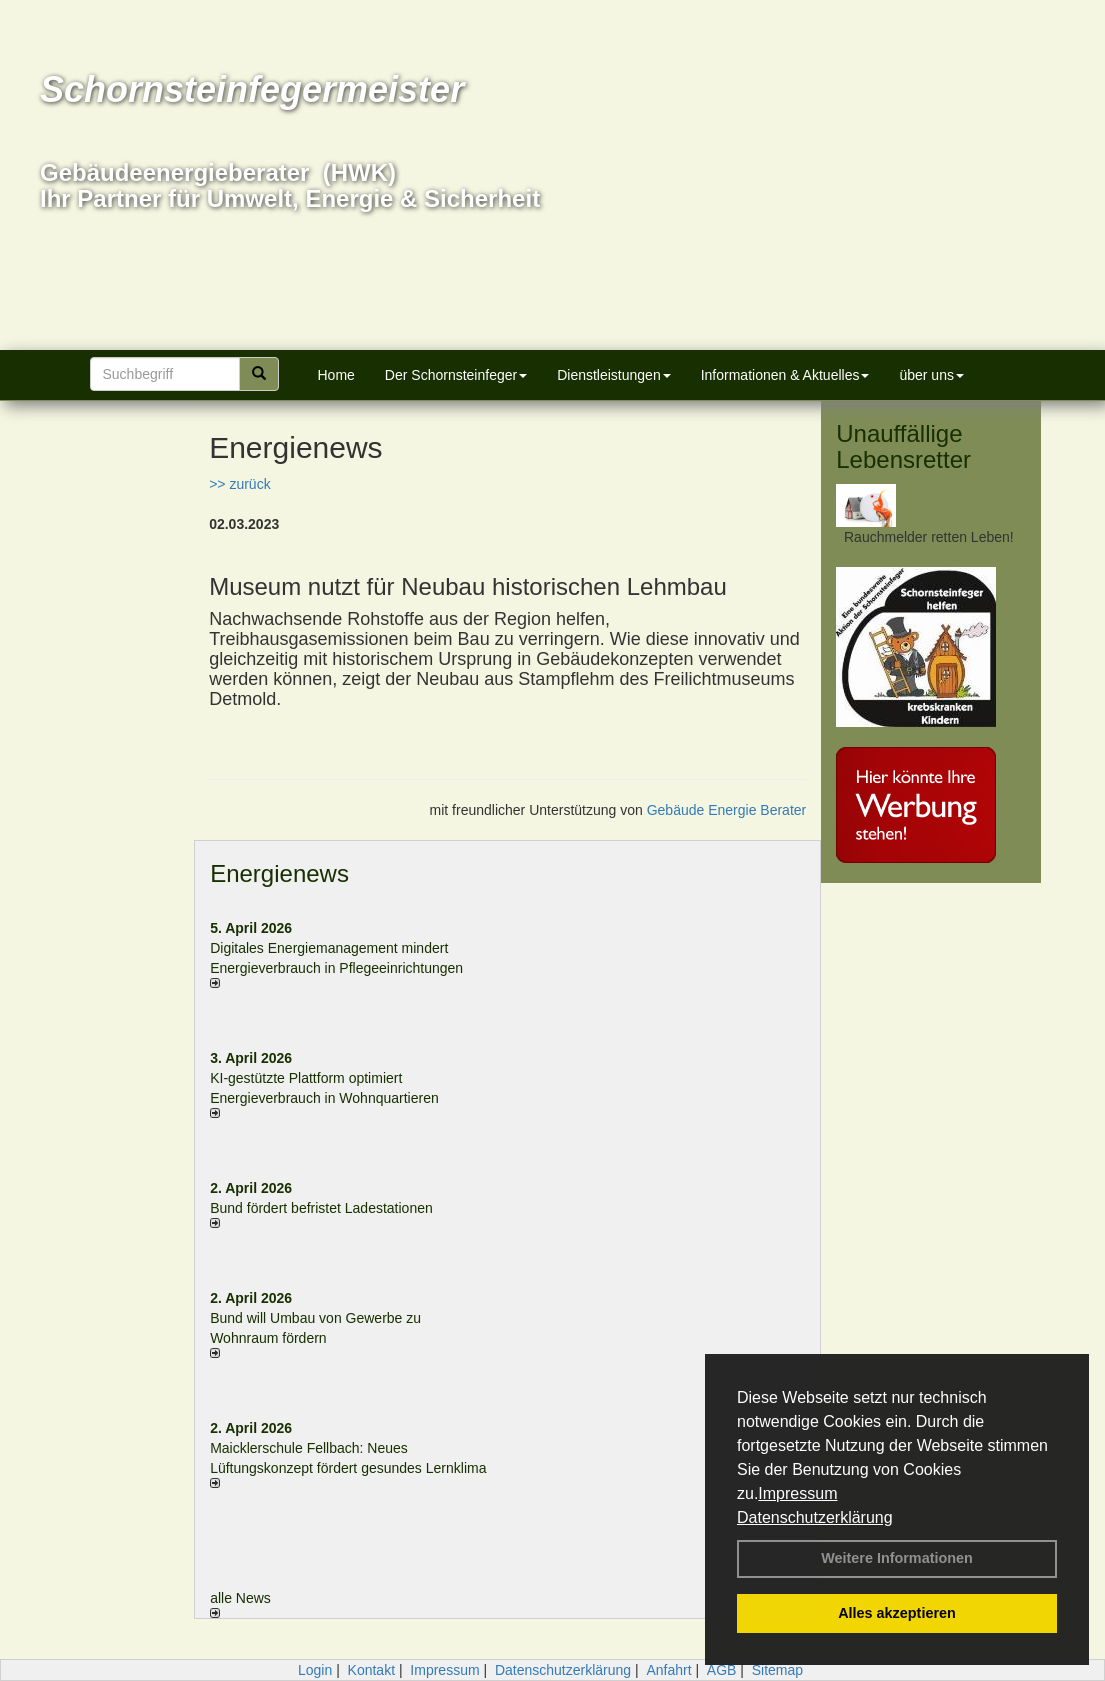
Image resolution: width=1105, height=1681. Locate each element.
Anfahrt (668, 1670)
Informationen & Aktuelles (785, 375)
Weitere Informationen (897, 1558)
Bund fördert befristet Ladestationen (321, 1208)
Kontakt (371, 1670)
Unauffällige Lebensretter (903, 446)
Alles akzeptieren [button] (897, 1613)
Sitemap (777, 1670)
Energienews (279, 873)
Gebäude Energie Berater (727, 810)
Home (336, 375)
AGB (722, 1670)
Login (315, 1670)
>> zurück (239, 484)
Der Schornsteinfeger (456, 375)
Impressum (797, 1493)
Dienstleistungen (614, 375)
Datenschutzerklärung (815, 1517)
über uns (931, 375)
